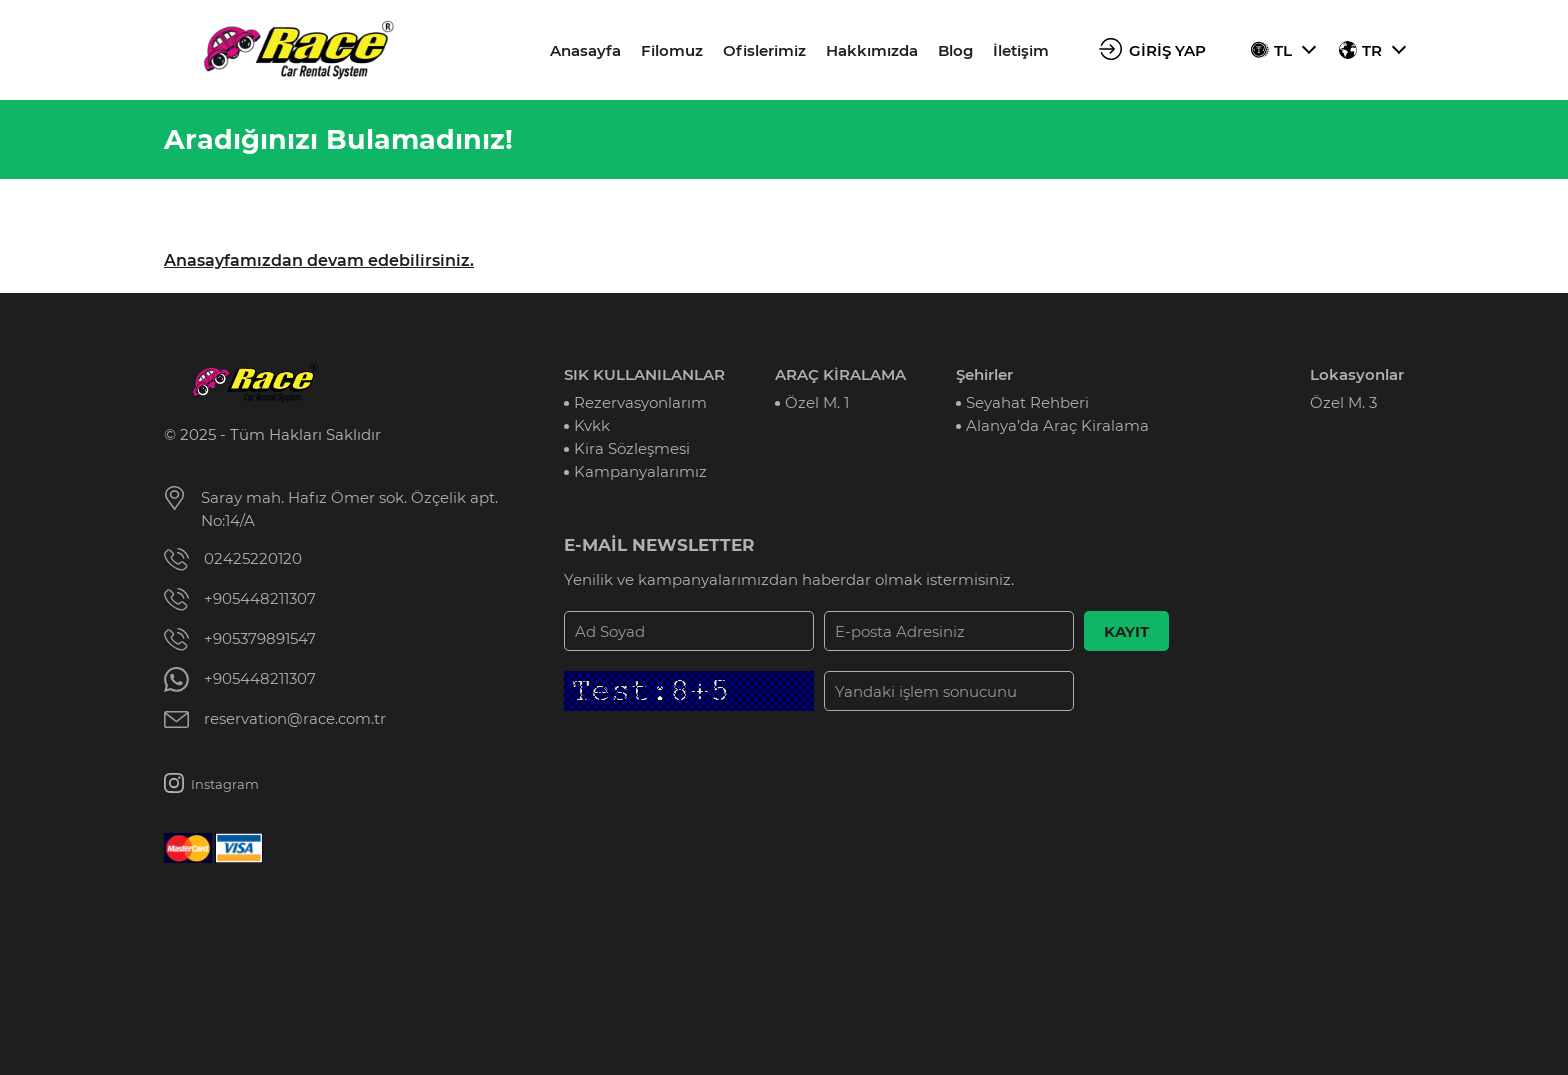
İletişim (1021, 50)
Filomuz (672, 50)
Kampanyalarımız (640, 471)
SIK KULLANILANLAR (644, 374)
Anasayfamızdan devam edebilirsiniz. (319, 260)
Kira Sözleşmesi (632, 448)
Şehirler (984, 374)
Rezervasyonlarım (640, 402)
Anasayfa (585, 50)
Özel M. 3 (1343, 402)
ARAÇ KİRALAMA (840, 374)
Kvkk (592, 425)
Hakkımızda (872, 50)
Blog (955, 50)
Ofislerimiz (764, 50)
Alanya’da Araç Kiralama (1057, 425)
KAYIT (1126, 631)
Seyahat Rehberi (1027, 402)
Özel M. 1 (817, 402)
